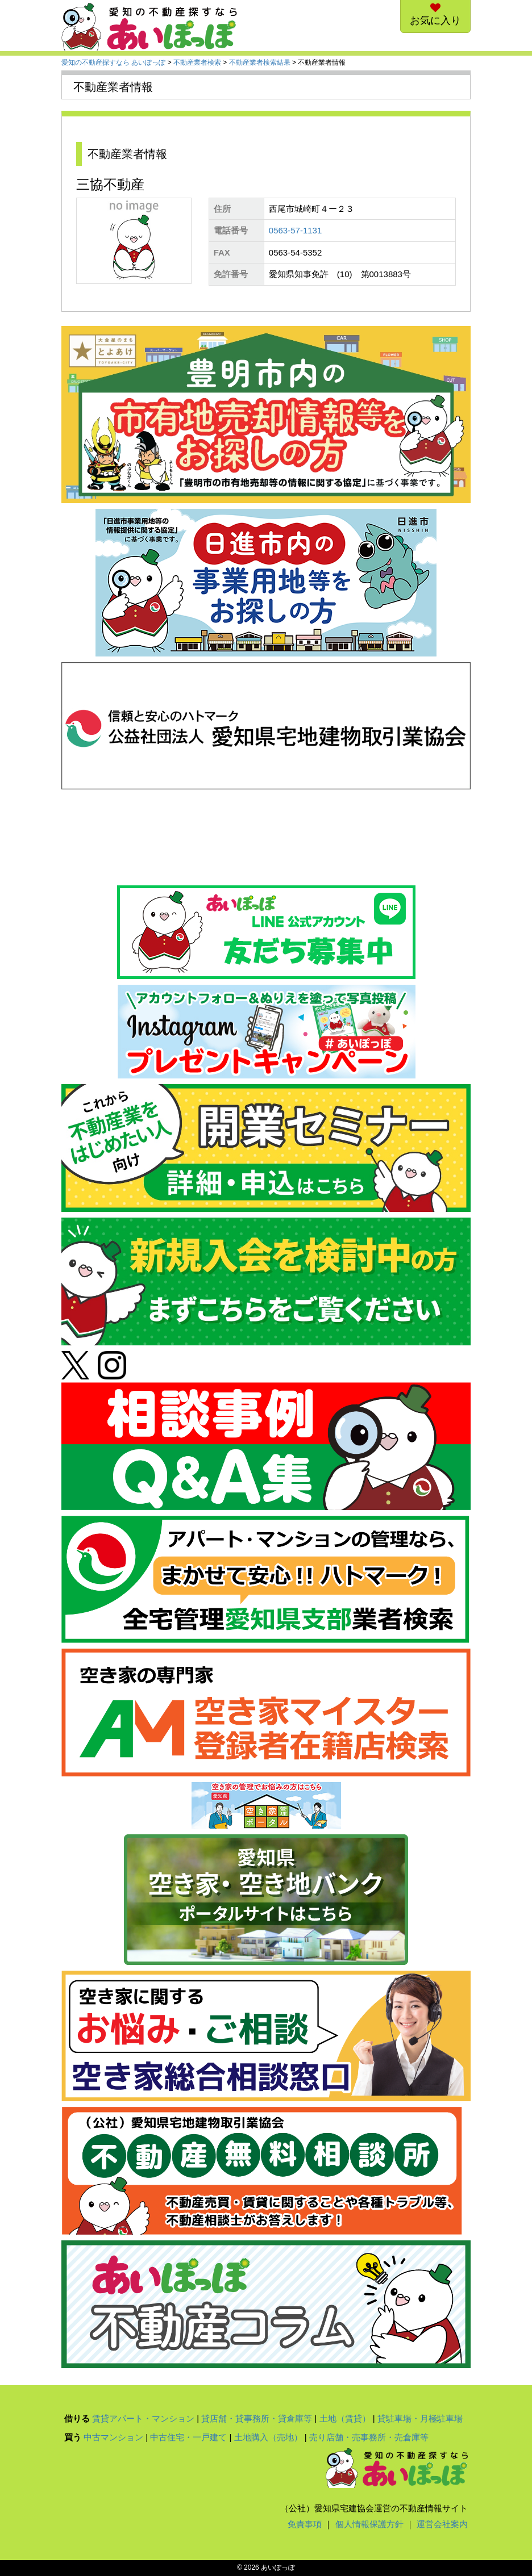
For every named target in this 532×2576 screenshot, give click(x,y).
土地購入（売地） (268, 2437)
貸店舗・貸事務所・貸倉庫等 (256, 2418)
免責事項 (305, 2524)
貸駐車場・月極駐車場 (420, 2418)
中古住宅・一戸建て (188, 2437)
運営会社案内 (442, 2524)
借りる (77, 2418)
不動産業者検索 (197, 62)
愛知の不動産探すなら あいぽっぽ (113, 62)
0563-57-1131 (295, 230)
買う (72, 2437)
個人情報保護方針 (369, 2524)
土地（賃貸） (345, 2418)
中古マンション (113, 2437)
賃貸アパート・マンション (143, 2418)
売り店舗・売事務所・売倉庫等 (369, 2437)
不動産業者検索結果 (259, 62)
